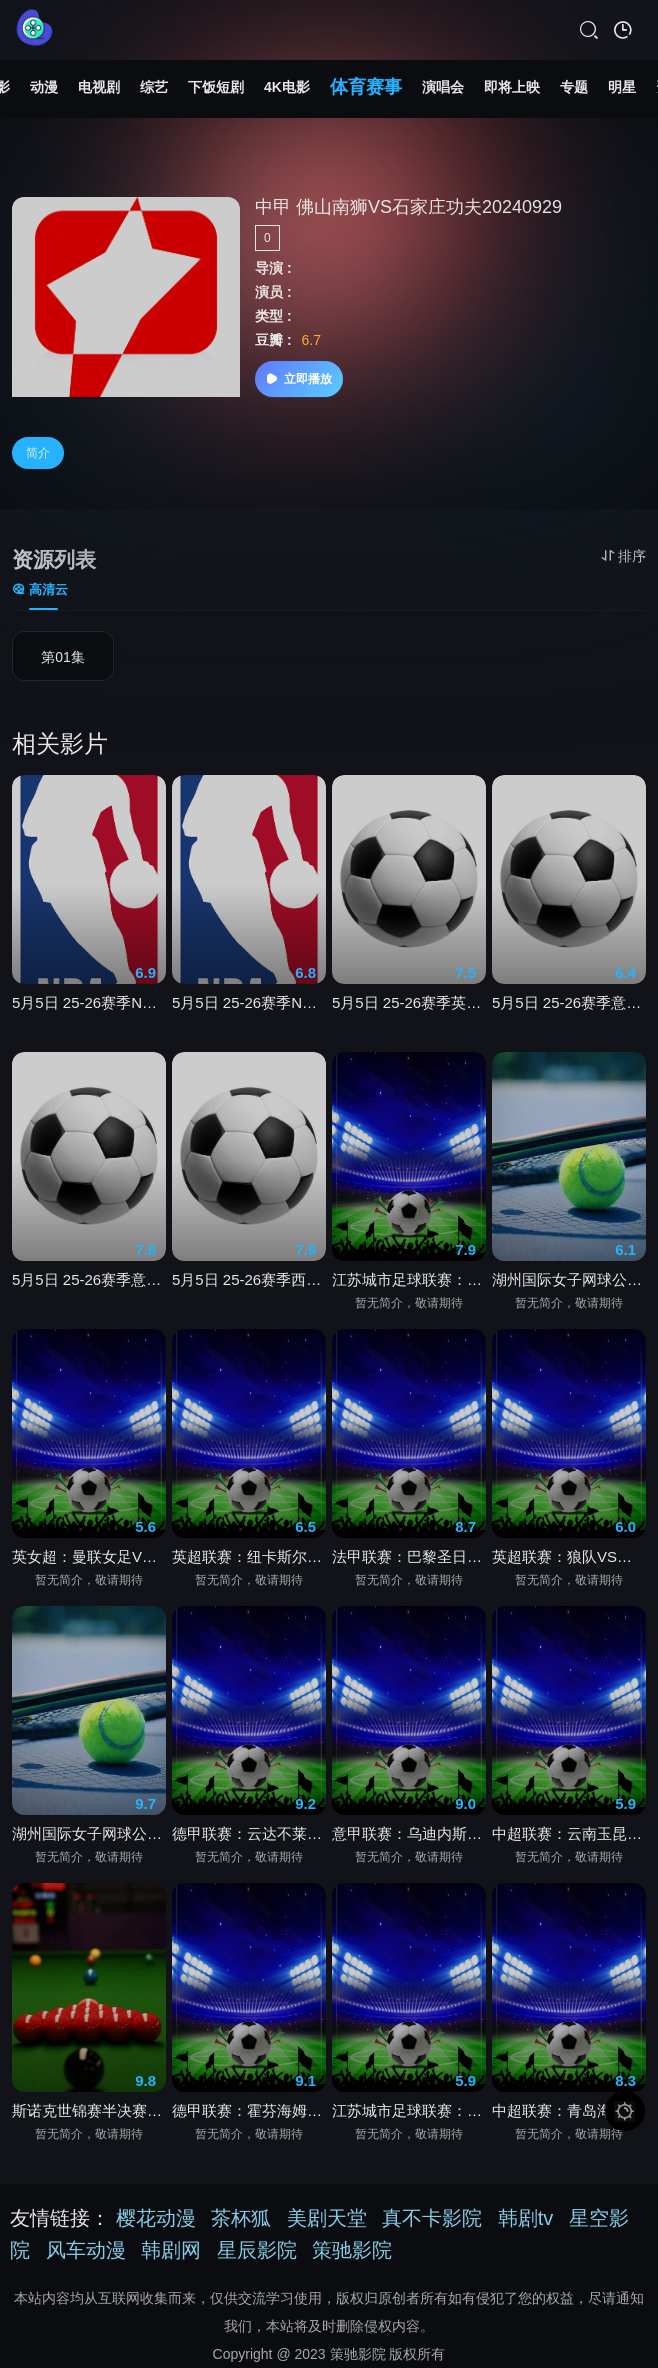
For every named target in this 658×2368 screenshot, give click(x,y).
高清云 (40, 589)
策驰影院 (352, 2250)
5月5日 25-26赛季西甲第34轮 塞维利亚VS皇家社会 (249, 1285)
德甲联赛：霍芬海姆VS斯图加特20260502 (249, 2116)
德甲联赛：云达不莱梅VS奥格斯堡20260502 (249, 1839)
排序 (623, 556)
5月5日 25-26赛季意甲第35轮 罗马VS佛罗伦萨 (569, 1008)
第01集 (63, 657)
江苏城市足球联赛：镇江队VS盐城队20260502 (409, 2116)
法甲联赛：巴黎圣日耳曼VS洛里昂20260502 (409, 1562)
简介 (38, 453)
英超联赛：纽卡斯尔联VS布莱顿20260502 (249, 1562)
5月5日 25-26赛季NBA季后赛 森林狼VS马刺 (89, 1008)
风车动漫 (86, 2250)
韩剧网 (171, 2250)
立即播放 (299, 379)
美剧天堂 (327, 2218)
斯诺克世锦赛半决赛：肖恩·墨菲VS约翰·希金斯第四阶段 (89, 2116)
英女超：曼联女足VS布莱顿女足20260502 (89, 1562)
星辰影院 (257, 2250)
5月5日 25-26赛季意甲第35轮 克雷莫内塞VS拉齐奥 (89, 1285)
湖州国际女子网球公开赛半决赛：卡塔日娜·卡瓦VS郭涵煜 (569, 1285)
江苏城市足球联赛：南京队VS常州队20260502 (409, 1285)
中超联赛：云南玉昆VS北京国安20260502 (569, 1839)
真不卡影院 (432, 2218)
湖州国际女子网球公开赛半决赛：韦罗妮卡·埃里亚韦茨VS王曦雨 (89, 1839)
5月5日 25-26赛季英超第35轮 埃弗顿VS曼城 (409, 1008)
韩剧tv (526, 2218)
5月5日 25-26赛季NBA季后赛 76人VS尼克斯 (249, 1008)
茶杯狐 (241, 2218)
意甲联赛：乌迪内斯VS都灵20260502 (409, 1839)
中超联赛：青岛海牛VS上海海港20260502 (569, 2116)
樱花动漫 (156, 2218)
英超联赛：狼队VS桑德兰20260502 (569, 1562)
